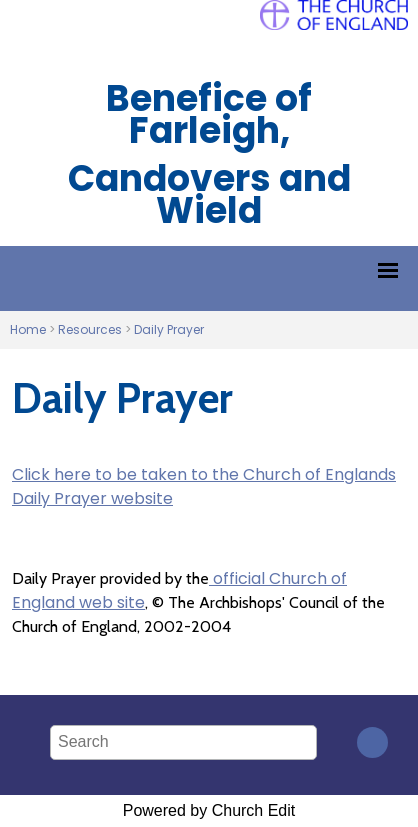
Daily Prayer (169, 329)
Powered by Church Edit (209, 810)
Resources (90, 329)
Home (28, 329)
